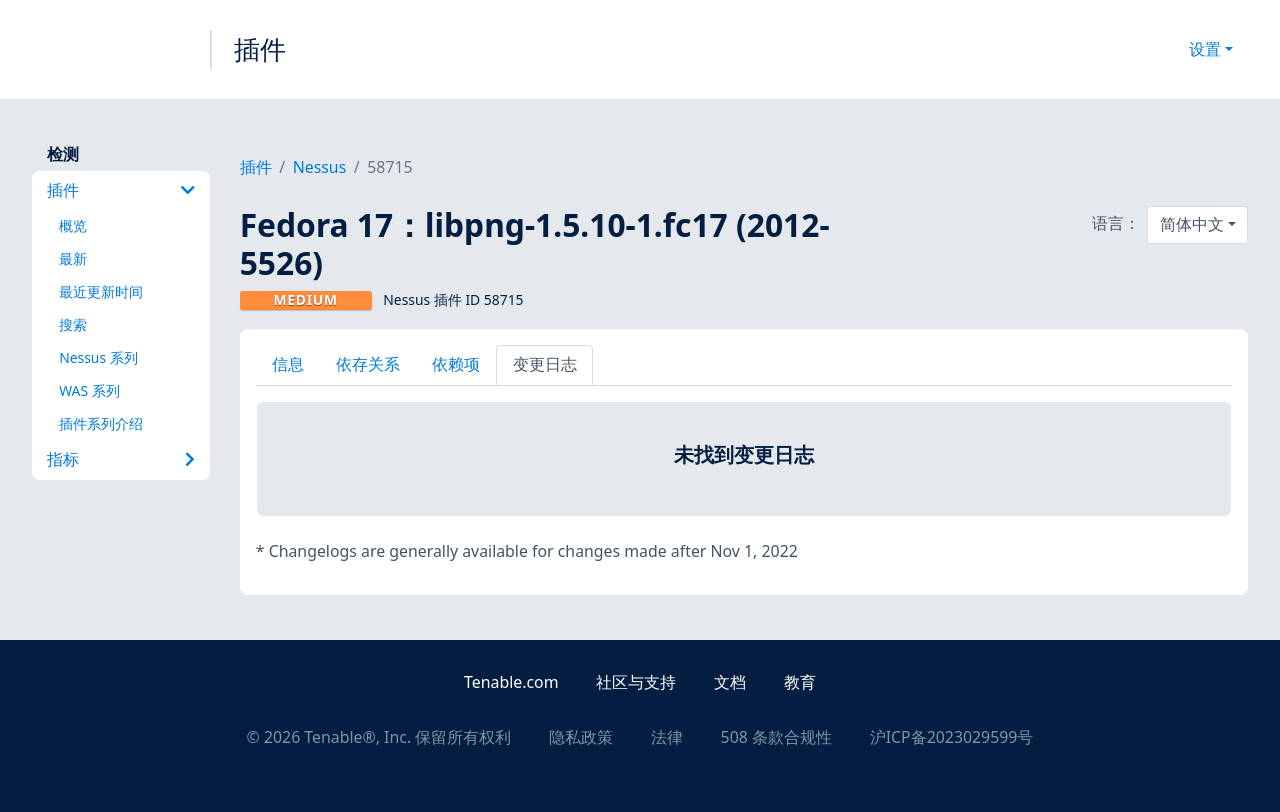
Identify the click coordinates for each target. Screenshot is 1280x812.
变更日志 (545, 364)
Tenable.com (511, 682)
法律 (667, 737)
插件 (260, 49)
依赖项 (456, 364)
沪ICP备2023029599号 (952, 737)
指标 (120, 459)
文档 (730, 682)
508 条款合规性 (776, 737)
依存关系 (368, 364)
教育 (800, 682)
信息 (288, 364)
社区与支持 (636, 682)
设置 (1205, 49)
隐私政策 (581, 737)
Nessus (320, 167)
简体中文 (1192, 224)
